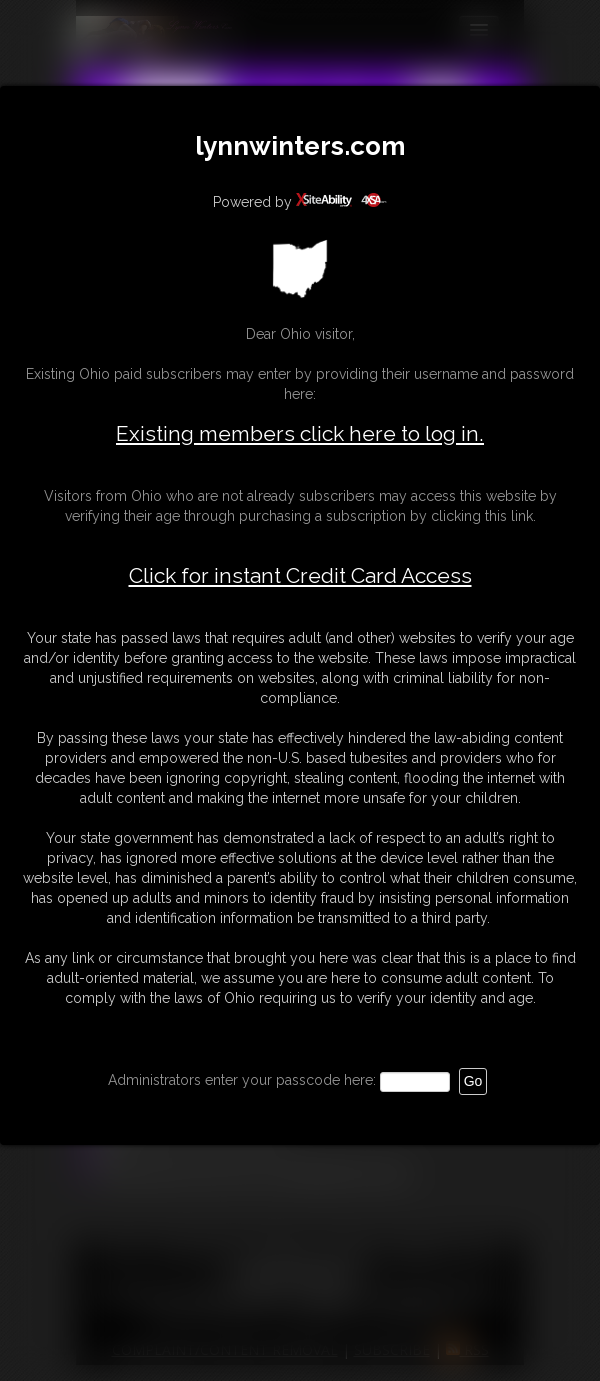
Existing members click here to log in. (300, 433)
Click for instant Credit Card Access (300, 576)
